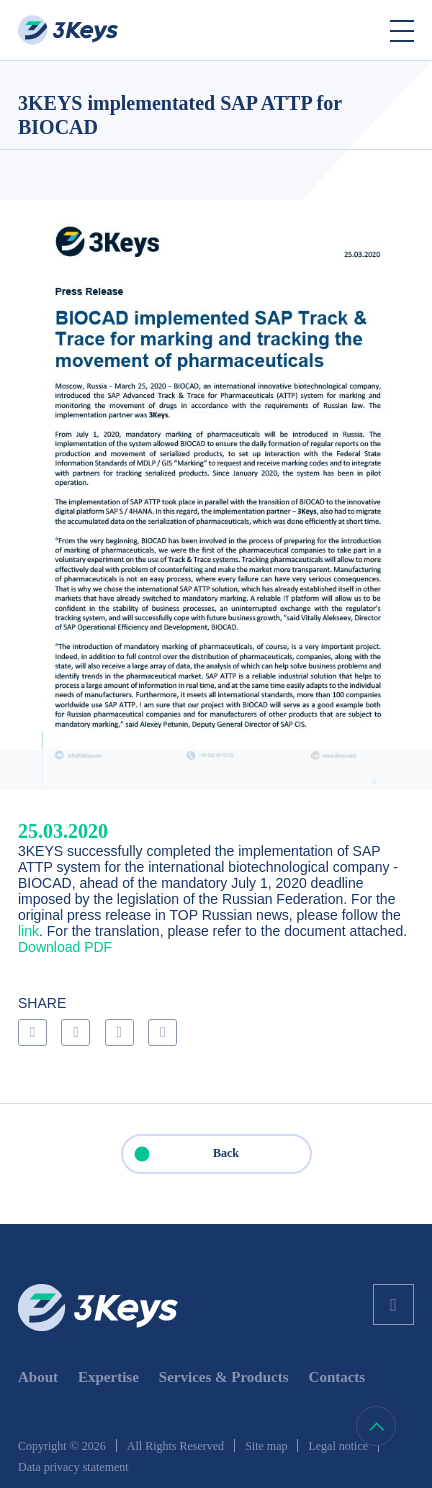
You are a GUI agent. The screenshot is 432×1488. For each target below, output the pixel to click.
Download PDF (65, 947)
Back (181, 1154)
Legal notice (338, 1446)
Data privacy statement (73, 1467)
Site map (266, 1446)
